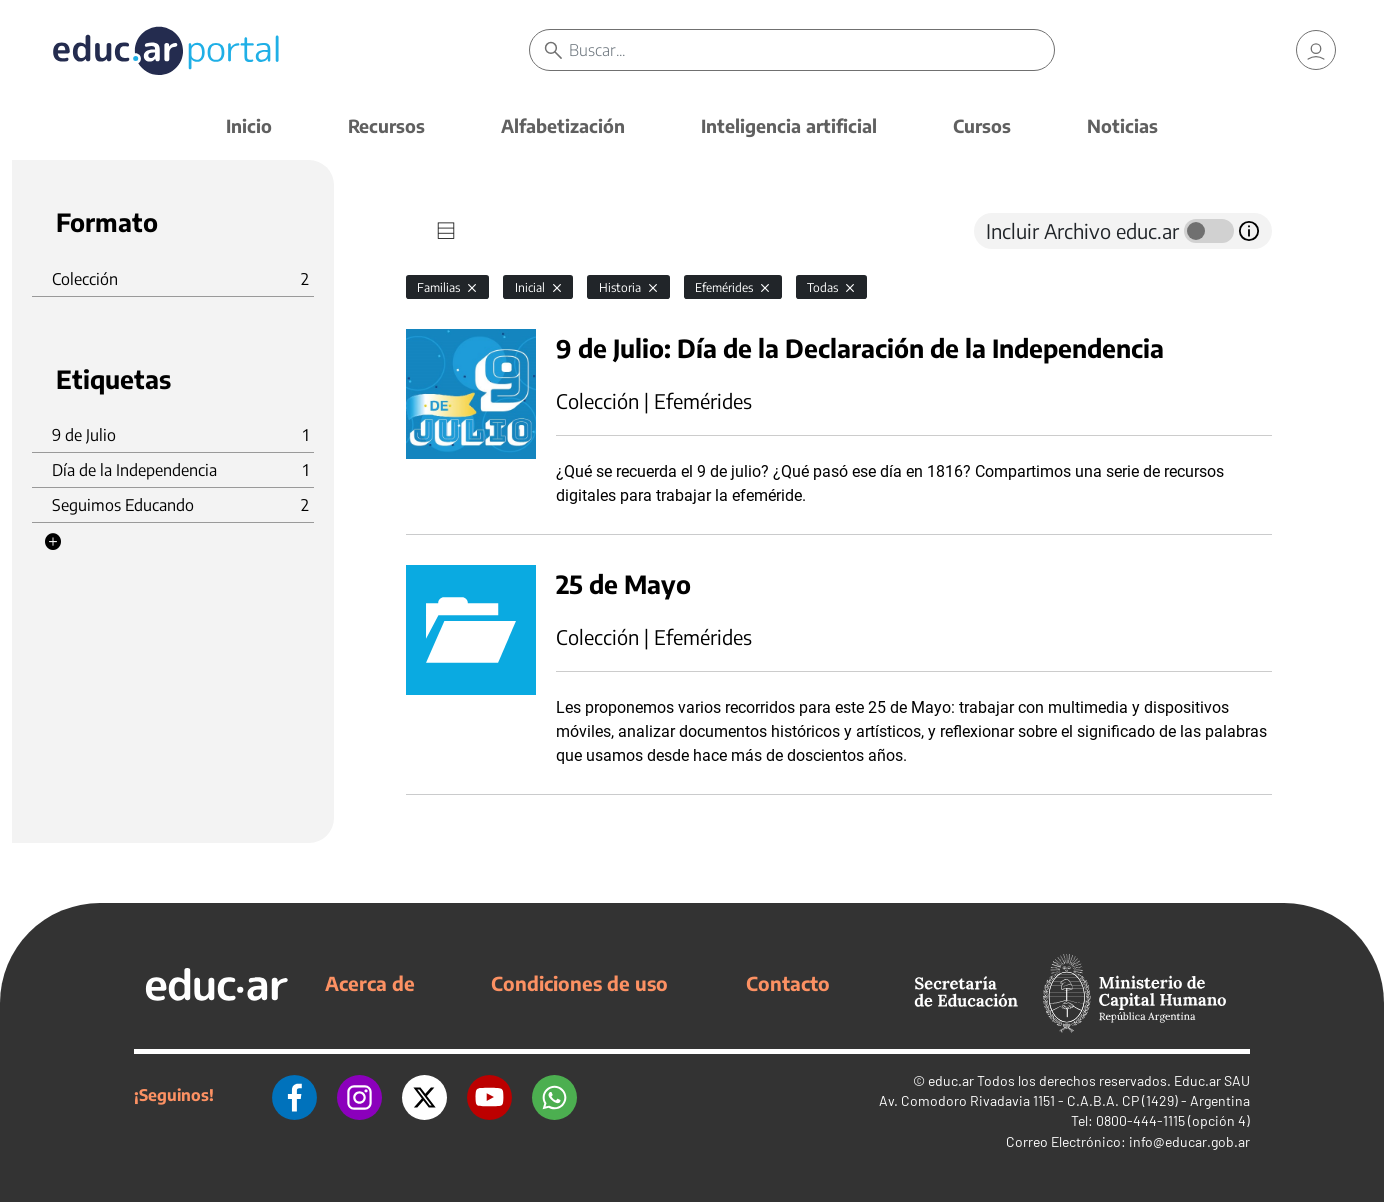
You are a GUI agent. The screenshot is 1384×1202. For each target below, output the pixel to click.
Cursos (982, 125)
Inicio (249, 125)
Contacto (788, 983)
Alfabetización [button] (563, 125)
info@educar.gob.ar (1189, 1141)
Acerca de (370, 983)
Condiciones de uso (579, 983)
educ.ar (951, 1080)
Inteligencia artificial (789, 125)
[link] (1316, 50)
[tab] (446, 231)
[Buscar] (811, 50)
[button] (53, 542)
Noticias (1122, 125)
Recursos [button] (386, 125)
